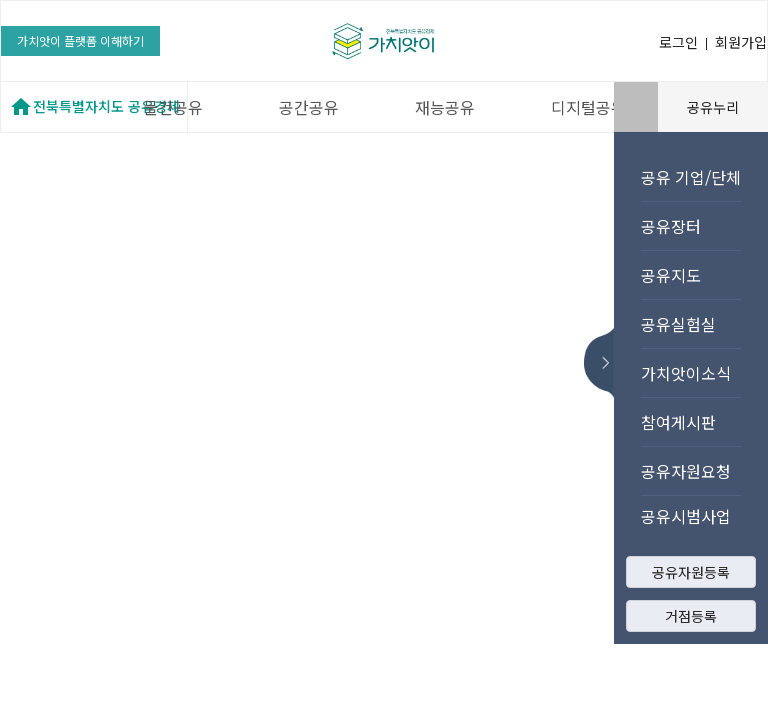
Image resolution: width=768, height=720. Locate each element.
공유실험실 (678, 324)
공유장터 (671, 226)
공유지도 (671, 275)
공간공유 (309, 107)
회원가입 (741, 42)
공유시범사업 (686, 516)
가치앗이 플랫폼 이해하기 (80, 40)
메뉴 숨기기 (605, 363)
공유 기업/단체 (691, 177)
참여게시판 (678, 422)
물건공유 (173, 107)
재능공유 (445, 107)
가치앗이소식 (686, 373)
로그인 (678, 42)
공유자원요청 (686, 471)
